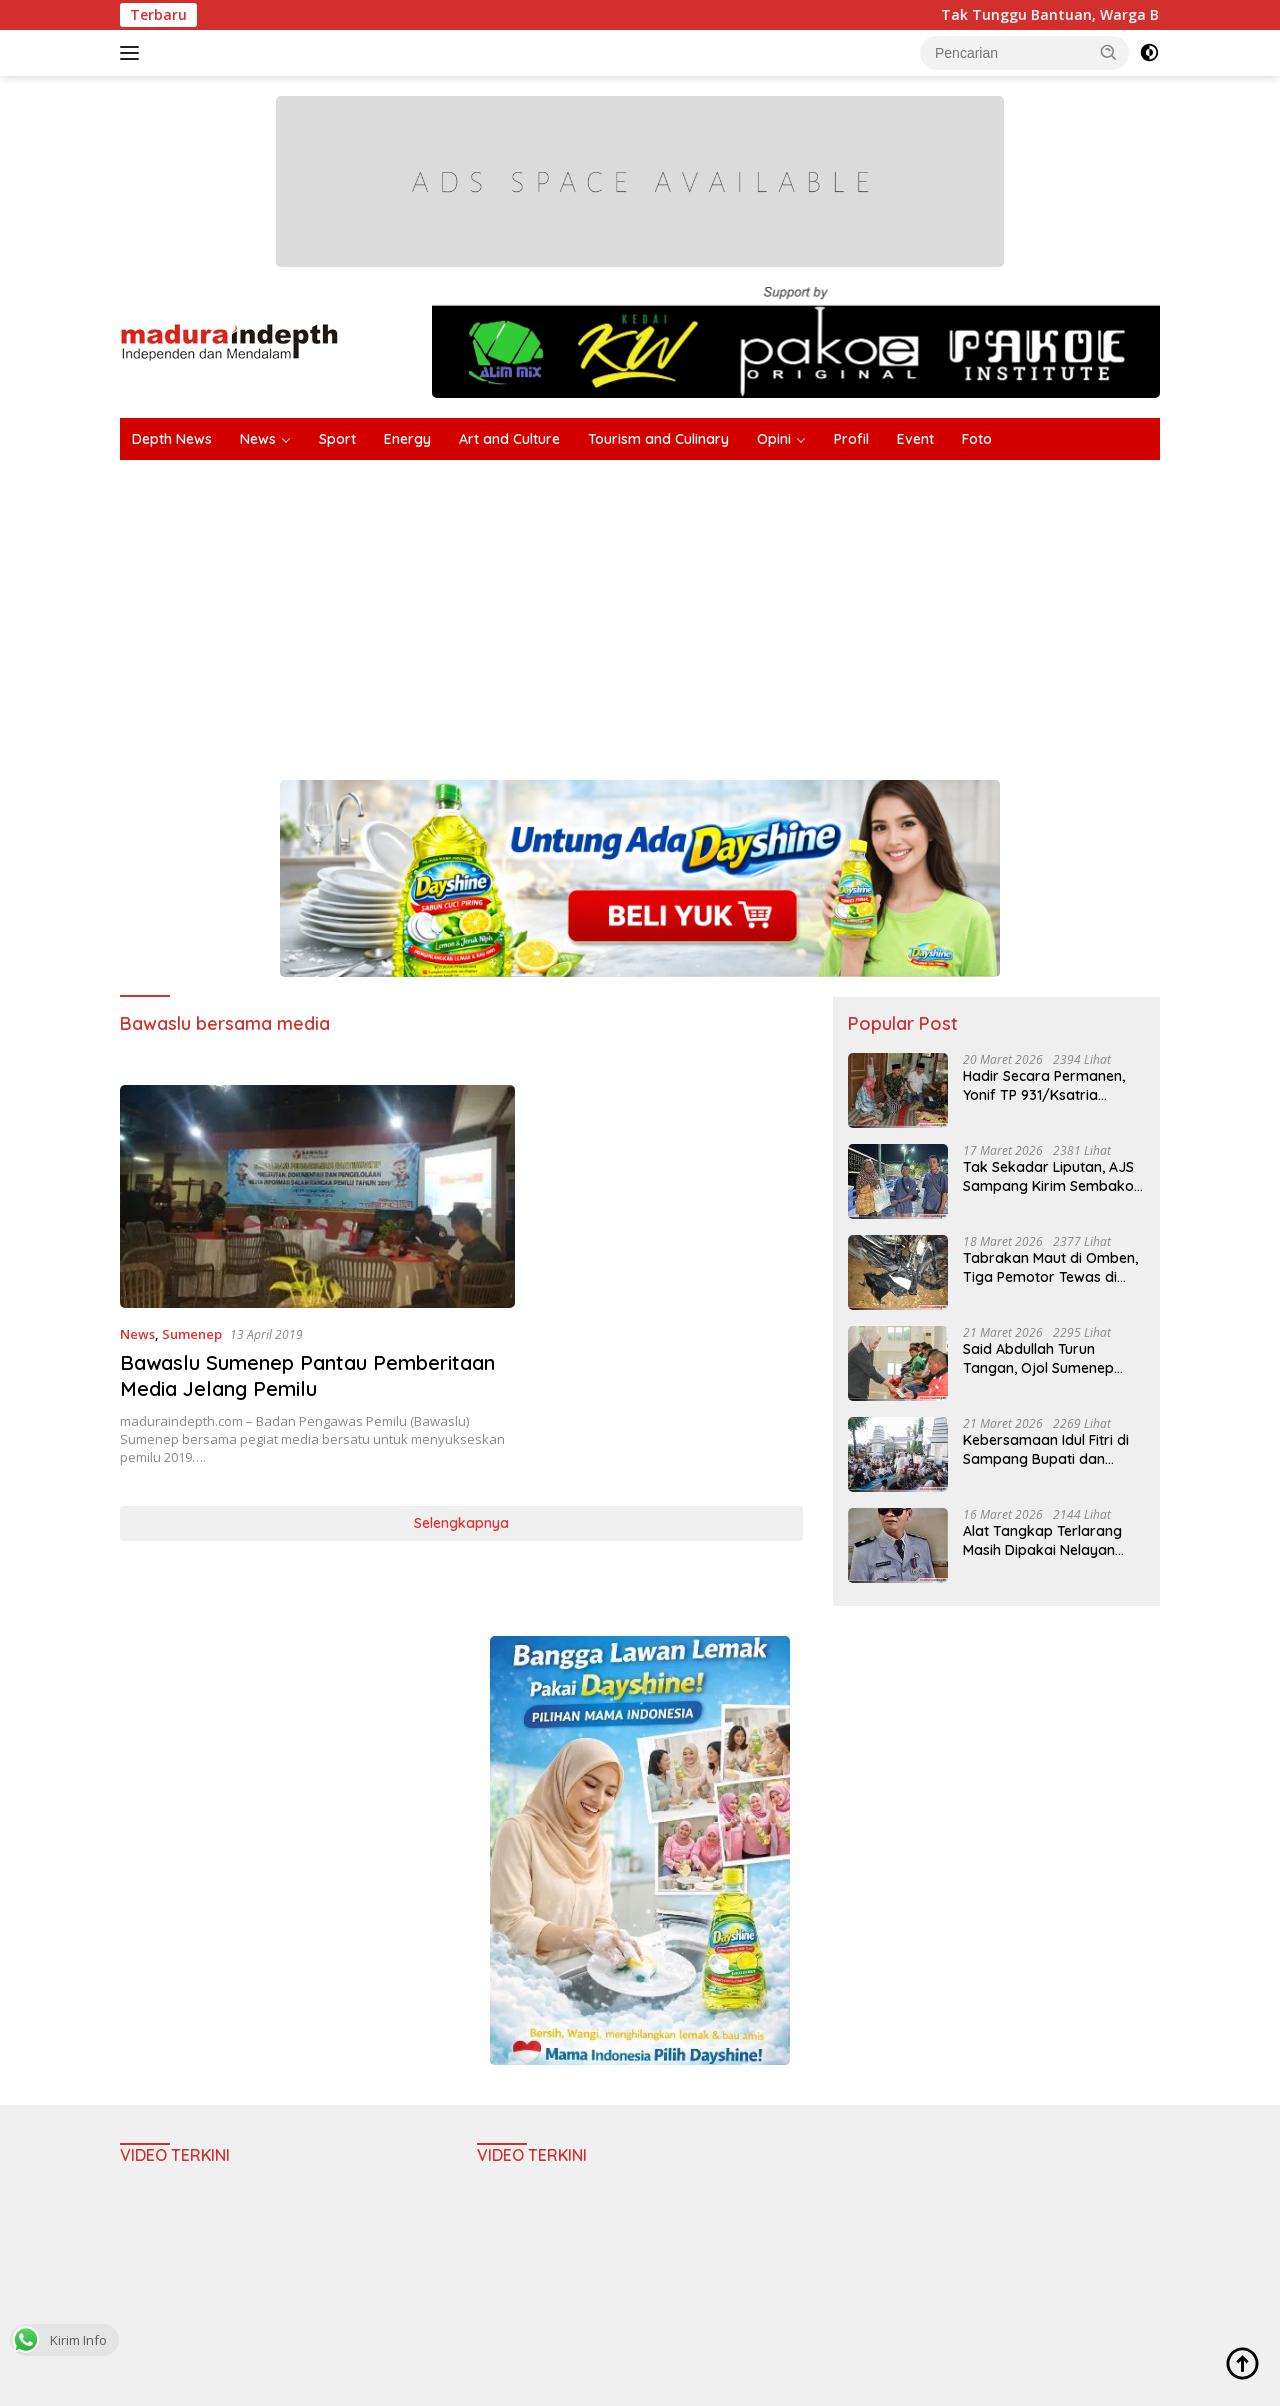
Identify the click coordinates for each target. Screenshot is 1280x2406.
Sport (337, 439)
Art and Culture (509, 439)
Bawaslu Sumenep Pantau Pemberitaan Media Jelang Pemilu (307, 1375)
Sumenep (192, 1334)
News (258, 439)
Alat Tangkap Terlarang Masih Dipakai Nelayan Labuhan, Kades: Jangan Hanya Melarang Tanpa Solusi (1045, 1540)
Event (915, 439)
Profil (851, 439)
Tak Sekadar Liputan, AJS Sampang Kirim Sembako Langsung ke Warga (1048, 1176)
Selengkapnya (461, 1523)
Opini (774, 439)
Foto (977, 439)
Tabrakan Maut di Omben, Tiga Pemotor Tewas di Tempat (1050, 1267)
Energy (407, 439)
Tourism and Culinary (658, 439)
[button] (1109, 52)
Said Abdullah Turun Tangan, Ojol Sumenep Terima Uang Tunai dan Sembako (1040, 1358)
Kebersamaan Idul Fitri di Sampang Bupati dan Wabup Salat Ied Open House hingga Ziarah (1046, 1449)
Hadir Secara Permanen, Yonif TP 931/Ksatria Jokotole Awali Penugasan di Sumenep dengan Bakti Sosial (1051, 1085)
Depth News (172, 439)
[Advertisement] (640, 610)
